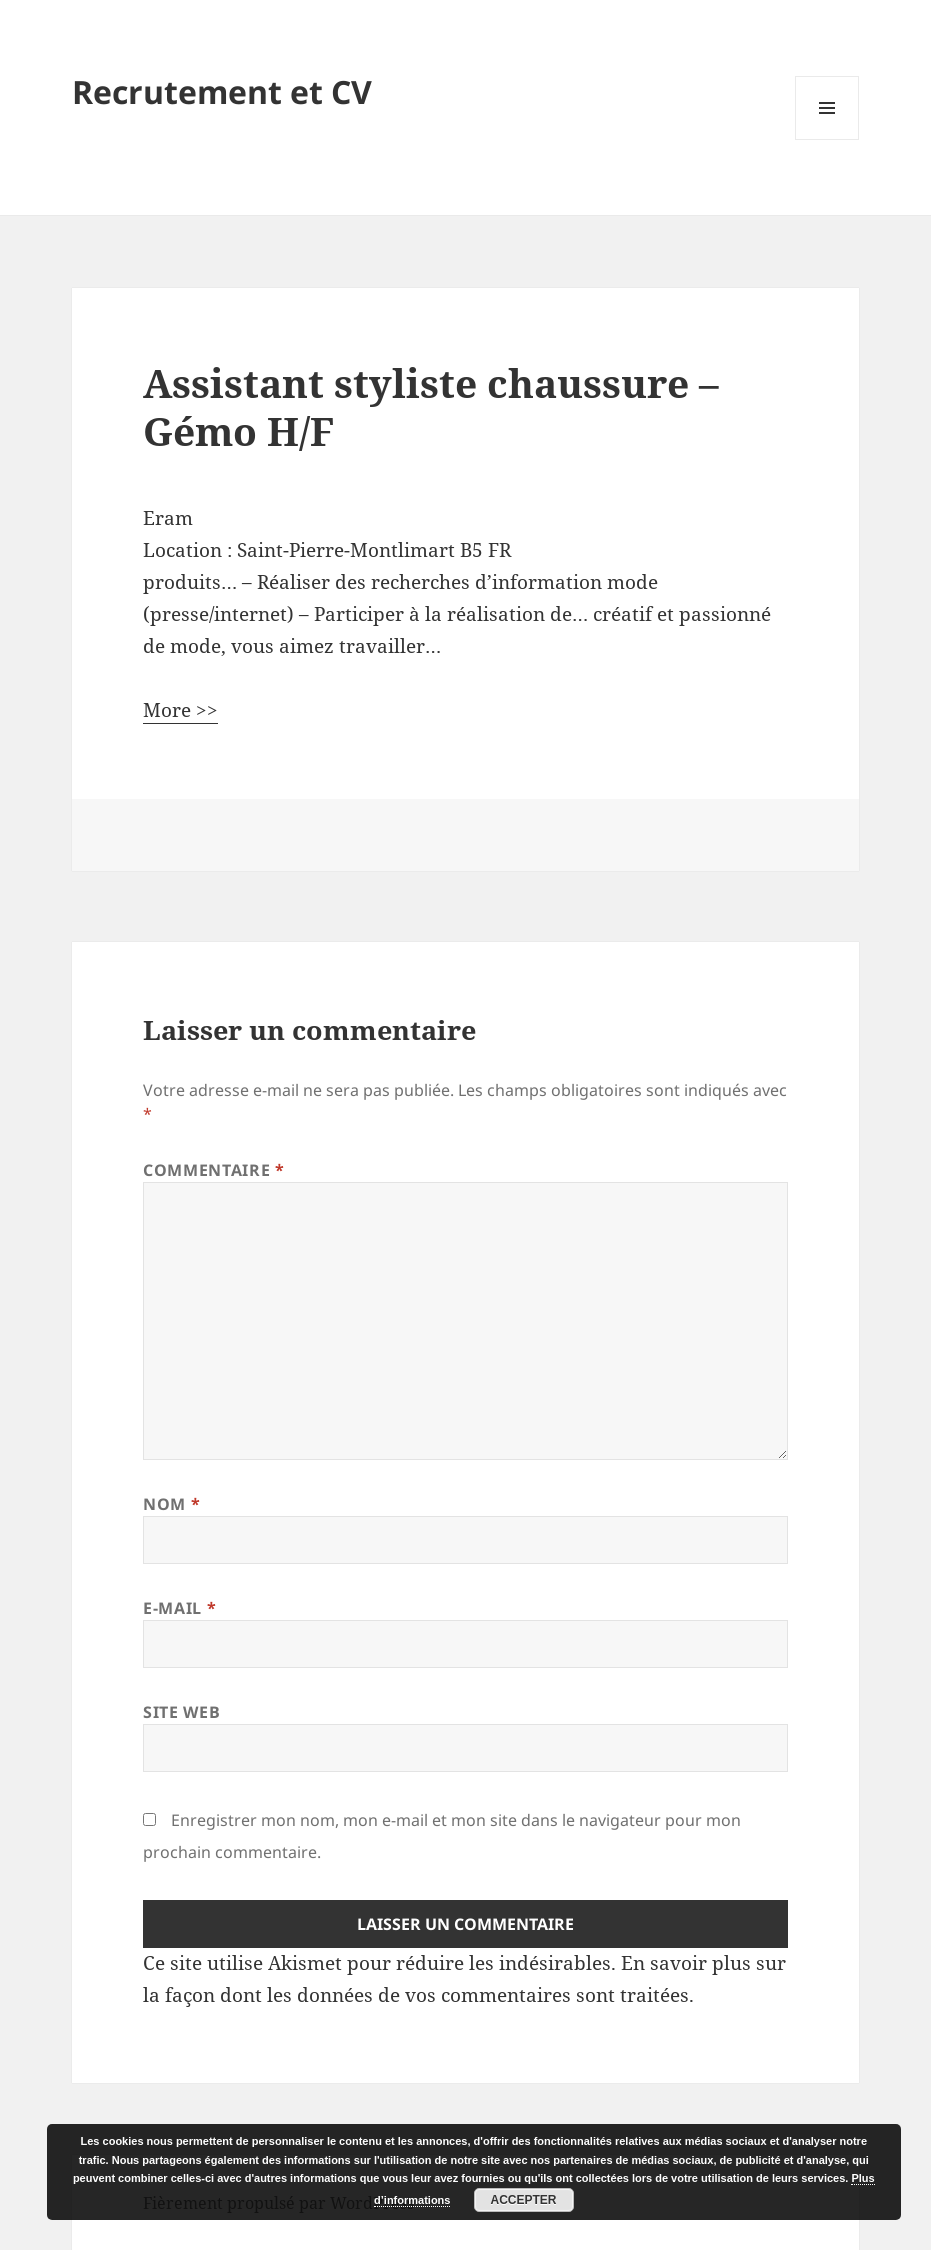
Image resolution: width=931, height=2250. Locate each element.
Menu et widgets (827, 139)
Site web (181, 1712)
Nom (171, 1504)
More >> (180, 710)
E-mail (179, 1608)
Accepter (523, 2200)
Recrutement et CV (222, 91)
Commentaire (213, 1170)
